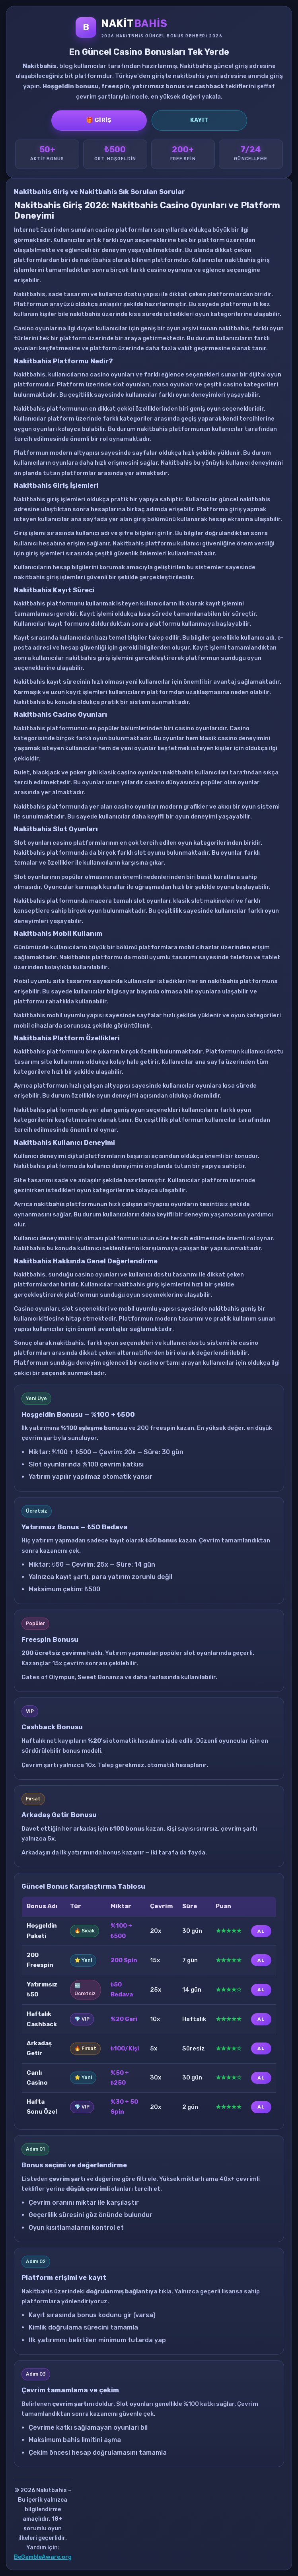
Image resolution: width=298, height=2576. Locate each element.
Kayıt (199, 120)
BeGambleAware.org (43, 2557)
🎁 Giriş (98, 120)
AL (261, 1931)
